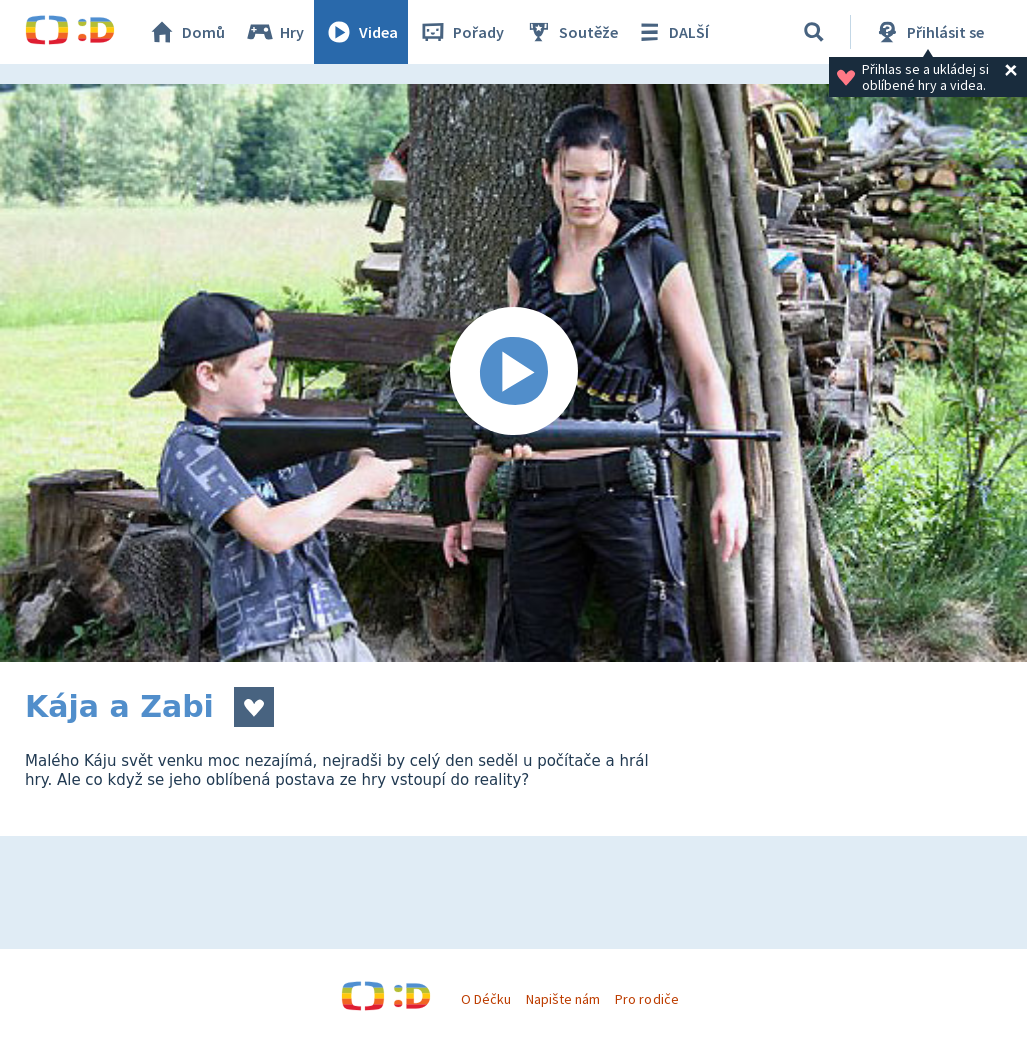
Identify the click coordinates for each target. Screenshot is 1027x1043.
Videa (361, 32)
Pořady (461, 32)
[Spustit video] (513, 373)
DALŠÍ (671, 32)
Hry (274, 32)
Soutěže (571, 32)
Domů (186, 32)
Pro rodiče (646, 999)
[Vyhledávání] (814, 32)
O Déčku (486, 999)
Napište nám (563, 999)
